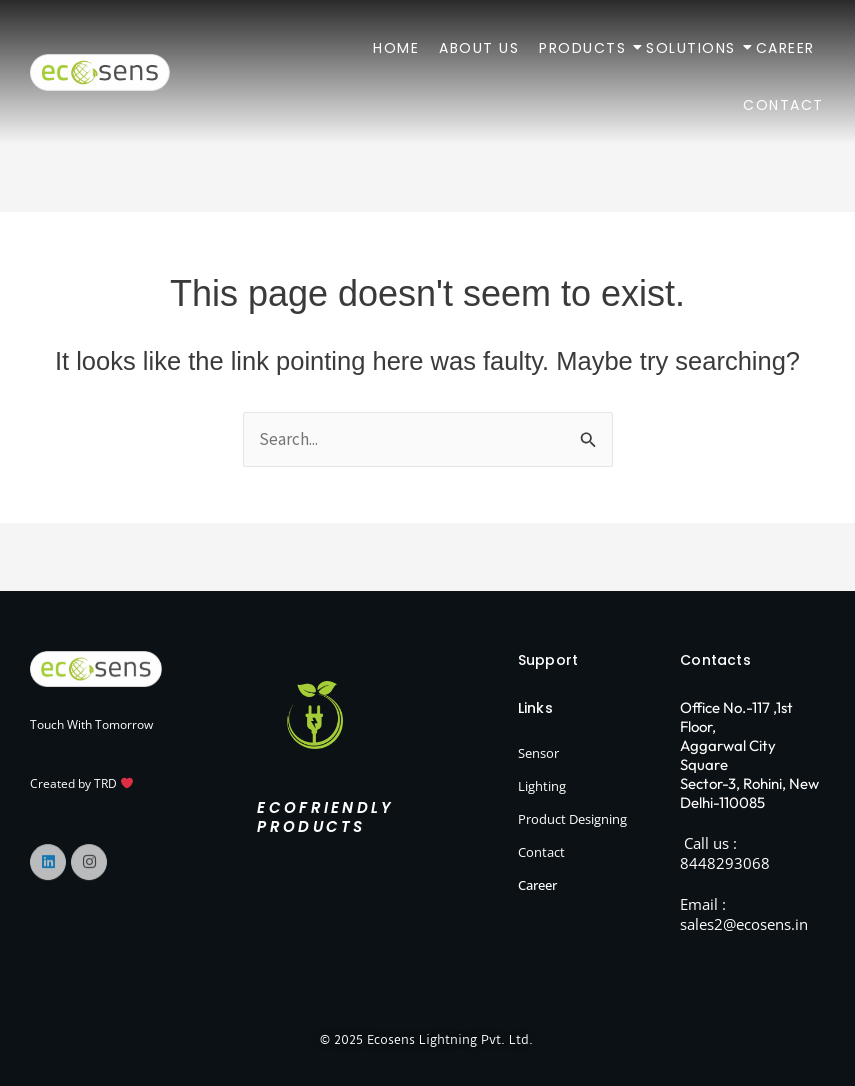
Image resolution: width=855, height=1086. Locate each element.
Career (785, 48)
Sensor (538, 753)
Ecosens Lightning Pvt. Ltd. (451, 1039)
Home (396, 48)
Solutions (691, 48)
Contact (783, 105)
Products (583, 48)
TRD (113, 783)
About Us (479, 48)
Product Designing (572, 819)
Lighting (542, 786)
